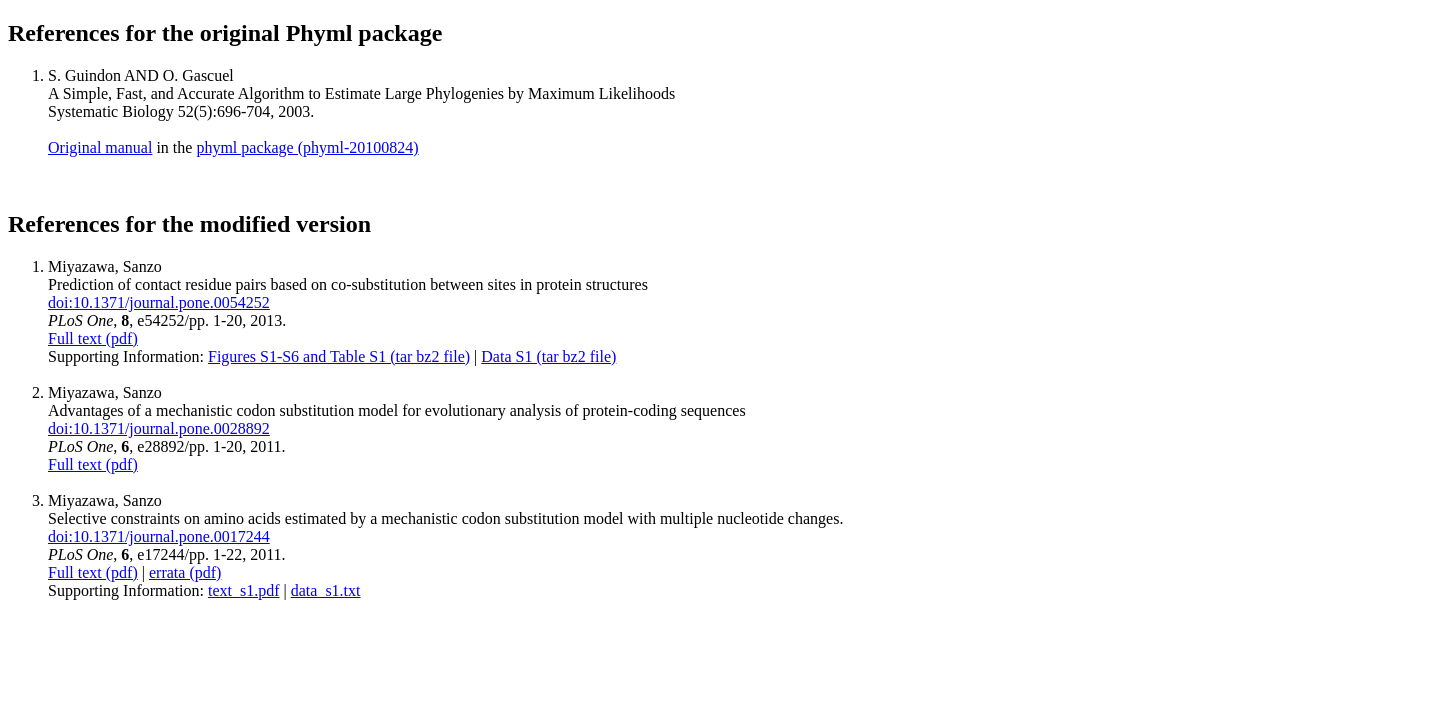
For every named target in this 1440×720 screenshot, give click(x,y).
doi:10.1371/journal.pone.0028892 (159, 428)
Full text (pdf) (93, 338)
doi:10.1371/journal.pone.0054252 (159, 302)
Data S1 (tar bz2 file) (548, 356)
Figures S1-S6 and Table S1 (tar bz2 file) (339, 356)
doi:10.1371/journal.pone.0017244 (159, 536)
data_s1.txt (326, 590)
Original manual (100, 147)
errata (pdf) (185, 572)
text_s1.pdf (244, 590)
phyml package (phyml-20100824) (307, 147)
